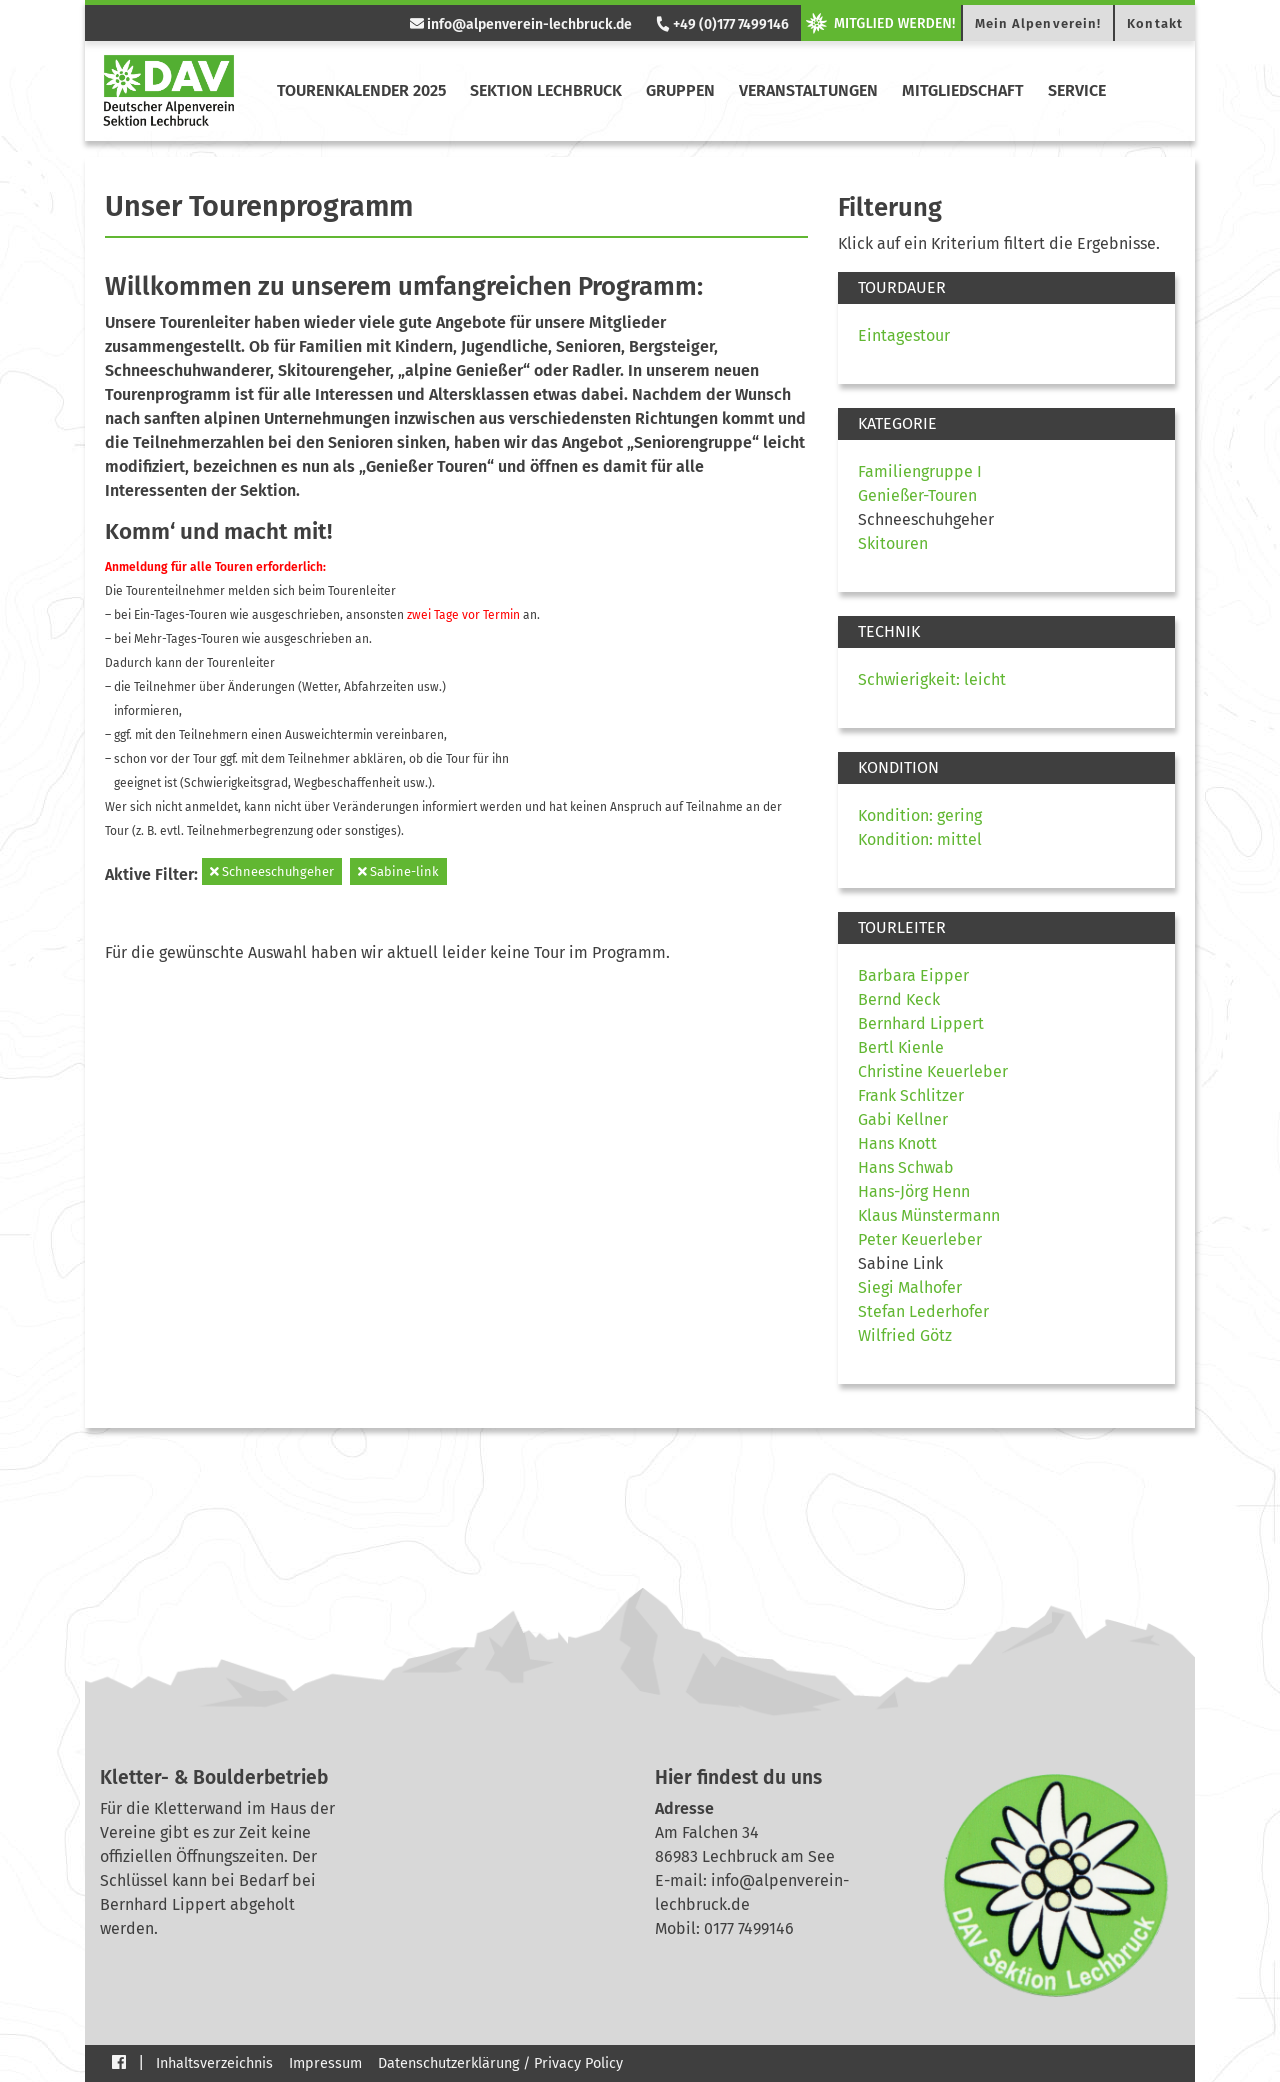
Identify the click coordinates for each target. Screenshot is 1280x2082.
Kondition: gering (920, 815)
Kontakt (1155, 23)
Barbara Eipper (913, 975)
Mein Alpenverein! (1038, 23)
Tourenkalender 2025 (361, 90)
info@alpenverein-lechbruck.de (521, 24)
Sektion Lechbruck (546, 90)
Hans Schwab (906, 1167)
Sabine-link (398, 871)
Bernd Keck (899, 999)
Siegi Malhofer (910, 1287)
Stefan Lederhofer (923, 1311)
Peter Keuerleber (920, 1239)
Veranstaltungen (808, 90)
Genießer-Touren (917, 495)
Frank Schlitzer (911, 1095)
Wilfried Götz (905, 1335)
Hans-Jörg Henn (914, 1191)
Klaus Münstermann (929, 1215)
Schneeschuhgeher (272, 871)
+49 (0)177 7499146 (721, 24)
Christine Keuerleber (933, 1071)
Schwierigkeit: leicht (932, 679)
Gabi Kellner (903, 1119)
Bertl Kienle (901, 1047)
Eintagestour (904, 335)
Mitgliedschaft (963, 90)
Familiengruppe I (920, 471)
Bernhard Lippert (921, 1023)
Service (1077, 90)
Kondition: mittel (920, 839)
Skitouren (893, 543)
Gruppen (680, 90)
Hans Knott (897, 1143)
